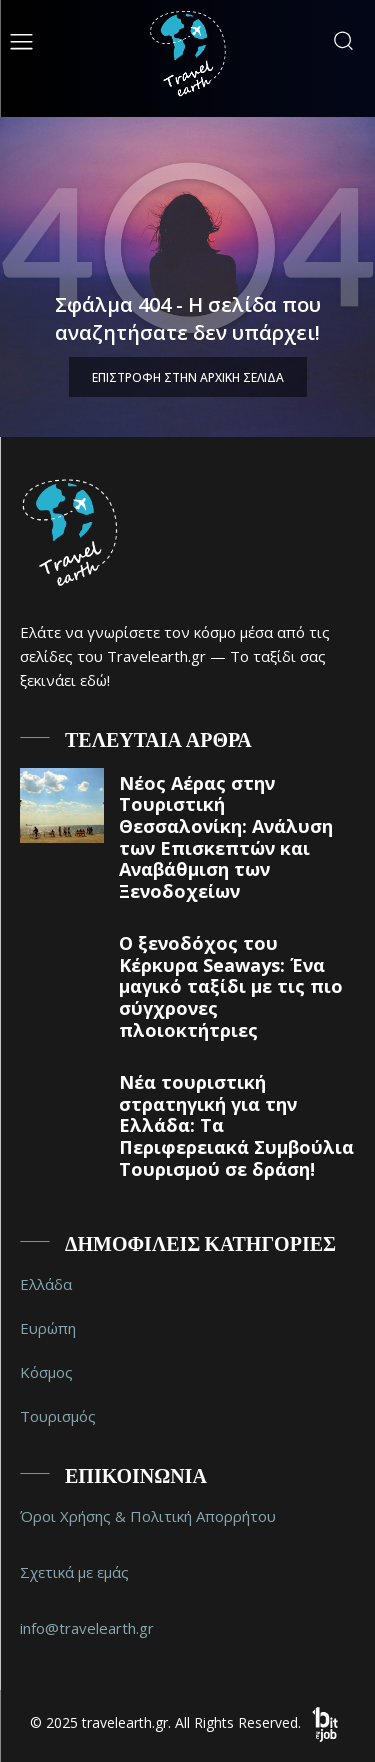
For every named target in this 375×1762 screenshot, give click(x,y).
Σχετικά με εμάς (74, 1572)
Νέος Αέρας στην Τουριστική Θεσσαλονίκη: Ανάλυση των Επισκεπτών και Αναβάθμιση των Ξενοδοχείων (226, 837)
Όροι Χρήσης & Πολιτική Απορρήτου (148, 1516)
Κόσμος (46, 1372)
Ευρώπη (48, 1328)
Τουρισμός (58, 1416)
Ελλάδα (46, 1284)
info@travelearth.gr (87, 1628)
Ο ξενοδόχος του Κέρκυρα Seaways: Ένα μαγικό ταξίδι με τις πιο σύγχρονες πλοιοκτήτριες (231, 986)
